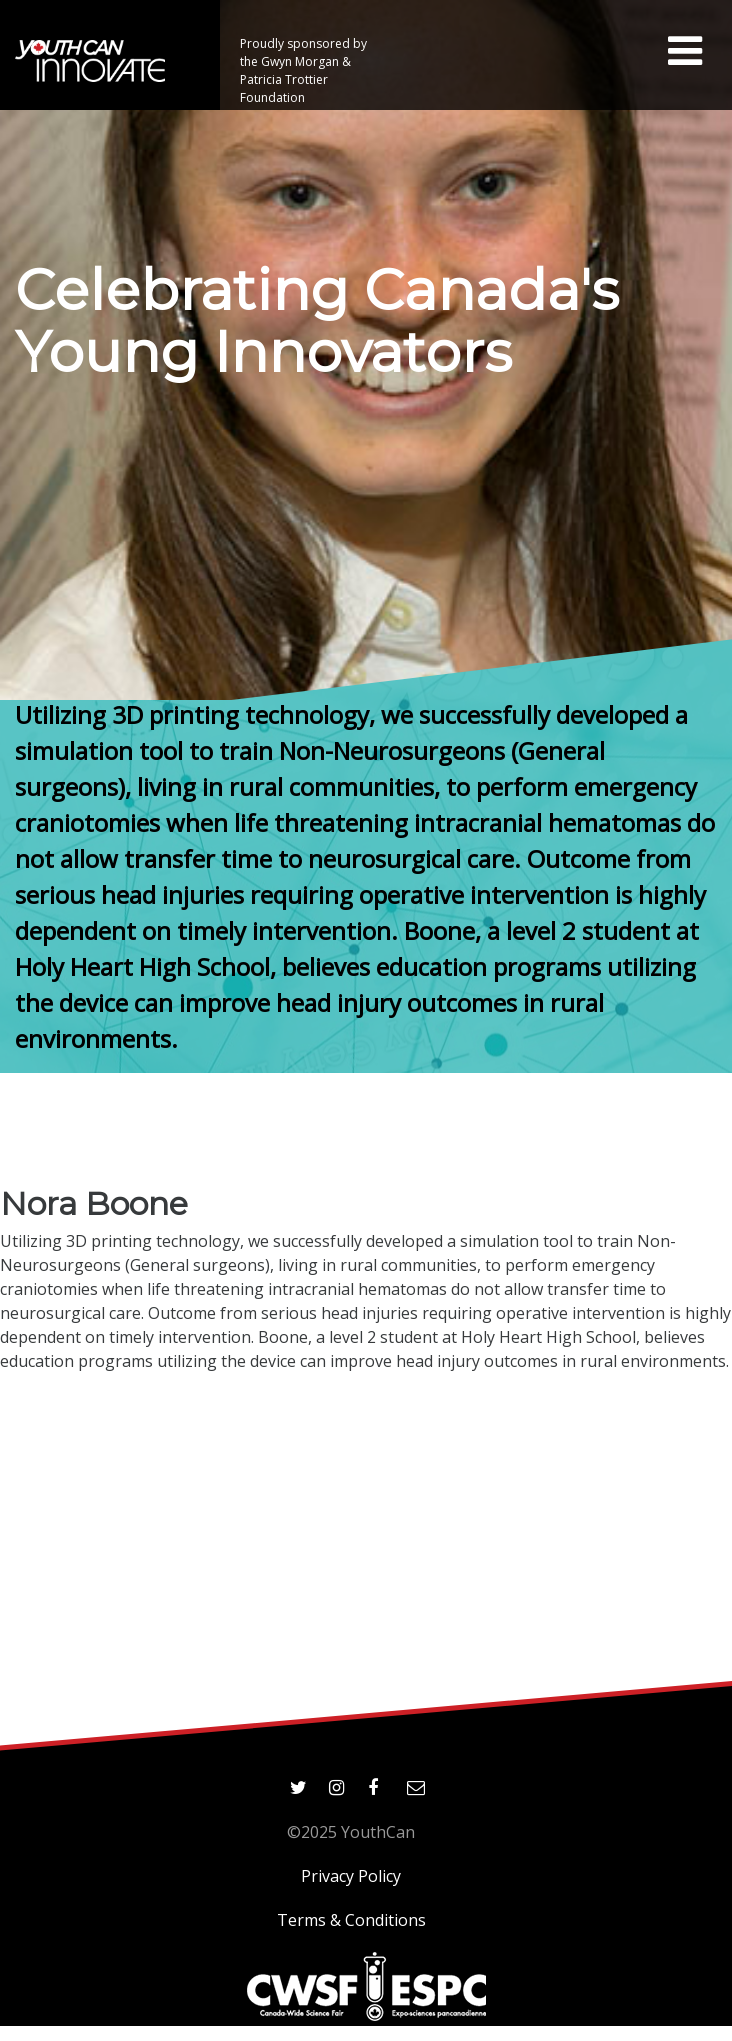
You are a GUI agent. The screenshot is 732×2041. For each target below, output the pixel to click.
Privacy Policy (351, 1876)
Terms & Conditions (351, 1920)
